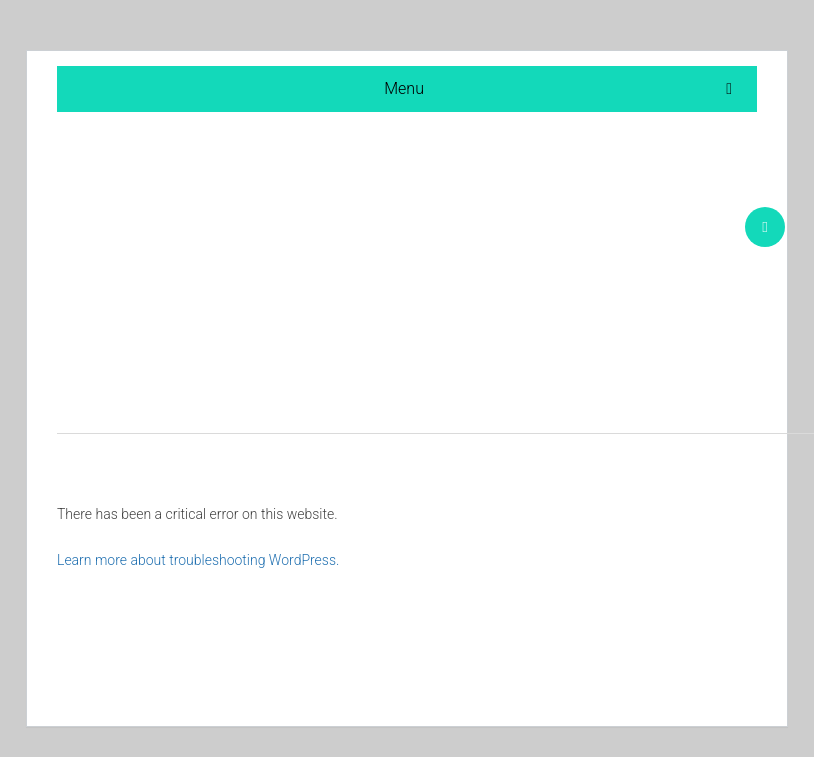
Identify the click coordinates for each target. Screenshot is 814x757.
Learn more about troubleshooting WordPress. (198, 560)
